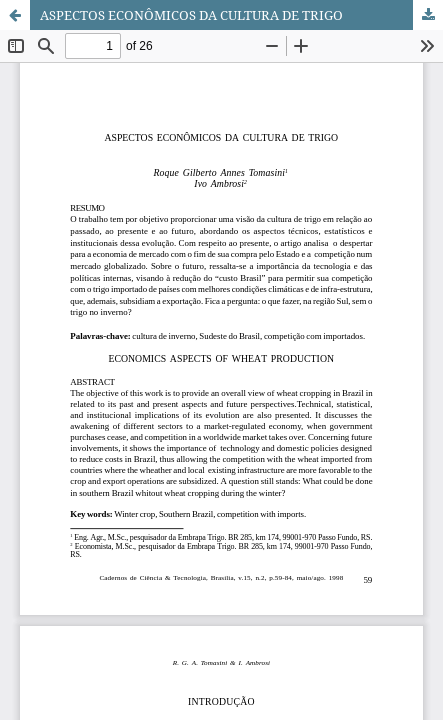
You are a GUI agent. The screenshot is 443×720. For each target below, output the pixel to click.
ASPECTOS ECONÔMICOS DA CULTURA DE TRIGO (191, 15)
